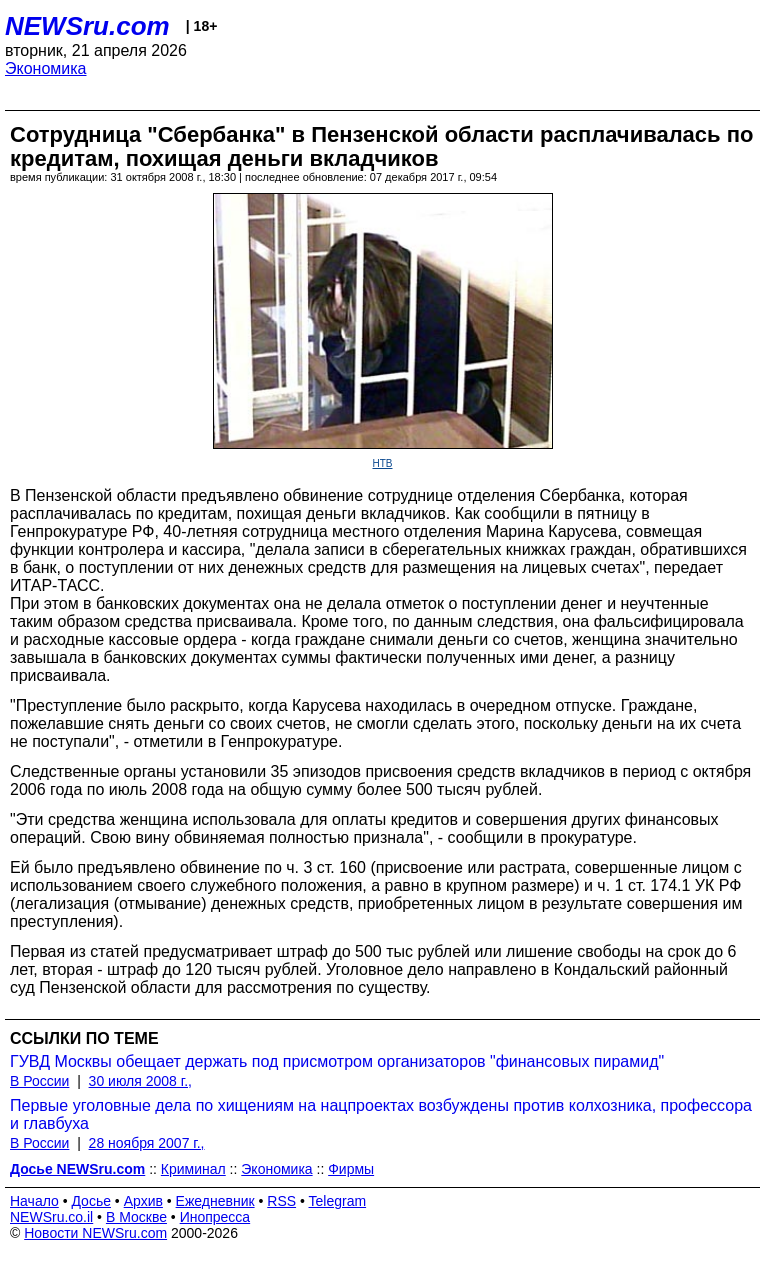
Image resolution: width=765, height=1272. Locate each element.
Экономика (46, 68)
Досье (91, 1201)
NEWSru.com (87, 26)
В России (39, 1081)
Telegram (338, 1201)
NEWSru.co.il (51, 1217)
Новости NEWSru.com (95, 1233)
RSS (281, 1201)
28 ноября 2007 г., (147, 1143)
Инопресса (215, 1217)
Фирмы (351, 1169)
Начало (34, 1201)
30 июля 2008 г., (140, 1081)
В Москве (136, 1217)
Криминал (193, 1169)
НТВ (383, 463)
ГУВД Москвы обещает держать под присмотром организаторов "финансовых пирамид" (337, 1061)
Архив (143, 1201)
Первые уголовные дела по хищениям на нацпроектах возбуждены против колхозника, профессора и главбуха (381, 1114)
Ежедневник (215, 1201)
